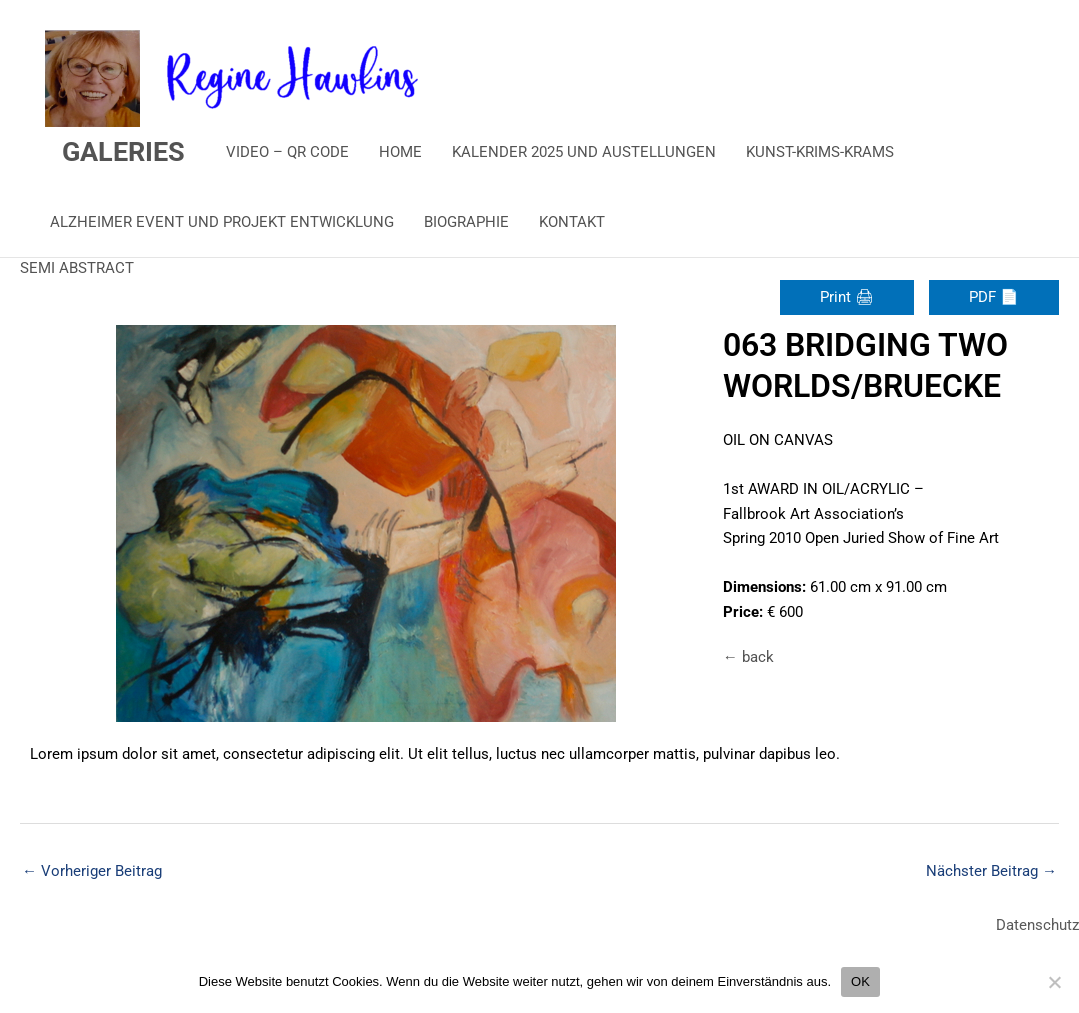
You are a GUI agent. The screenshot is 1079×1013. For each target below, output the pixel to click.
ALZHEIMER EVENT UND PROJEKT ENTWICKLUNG (222, 222)
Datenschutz (1037, 925)
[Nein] (1054, 982)
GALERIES (123, 152)
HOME (400, 152)
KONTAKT (572, 222)
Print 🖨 (847, 297)
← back (748, 657)
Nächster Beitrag (991, 871)
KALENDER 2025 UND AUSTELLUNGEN (584, 152)
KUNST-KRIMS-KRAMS (820, 152)
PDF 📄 (994, 297)
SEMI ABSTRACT (77, 268)
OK (860, 981)
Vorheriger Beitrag (92, 871)
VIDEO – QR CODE (287, 152)
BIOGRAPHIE (466, 222)
